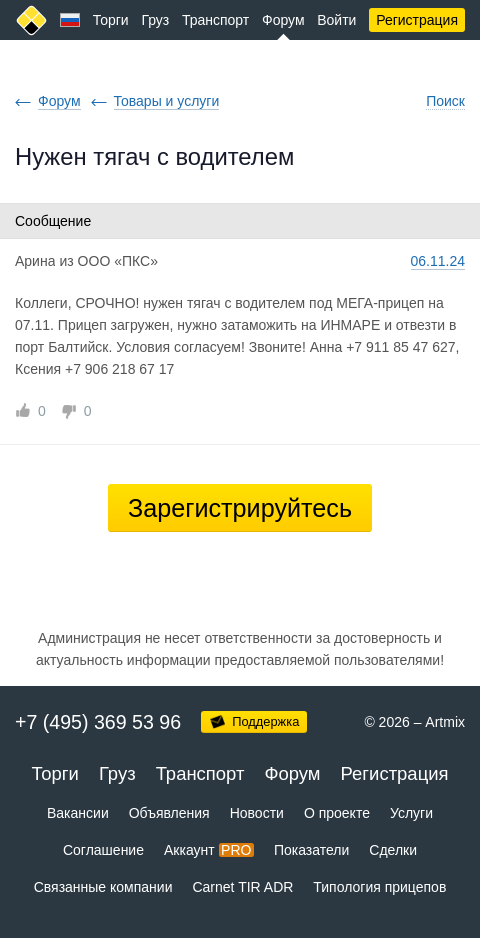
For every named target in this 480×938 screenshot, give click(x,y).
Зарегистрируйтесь (240, 508)
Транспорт (215, 20)
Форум (283, 20)
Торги (111, 20)
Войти (336, 20)
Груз (155, 20)
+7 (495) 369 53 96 (98, 722)
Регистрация (417, 20)
